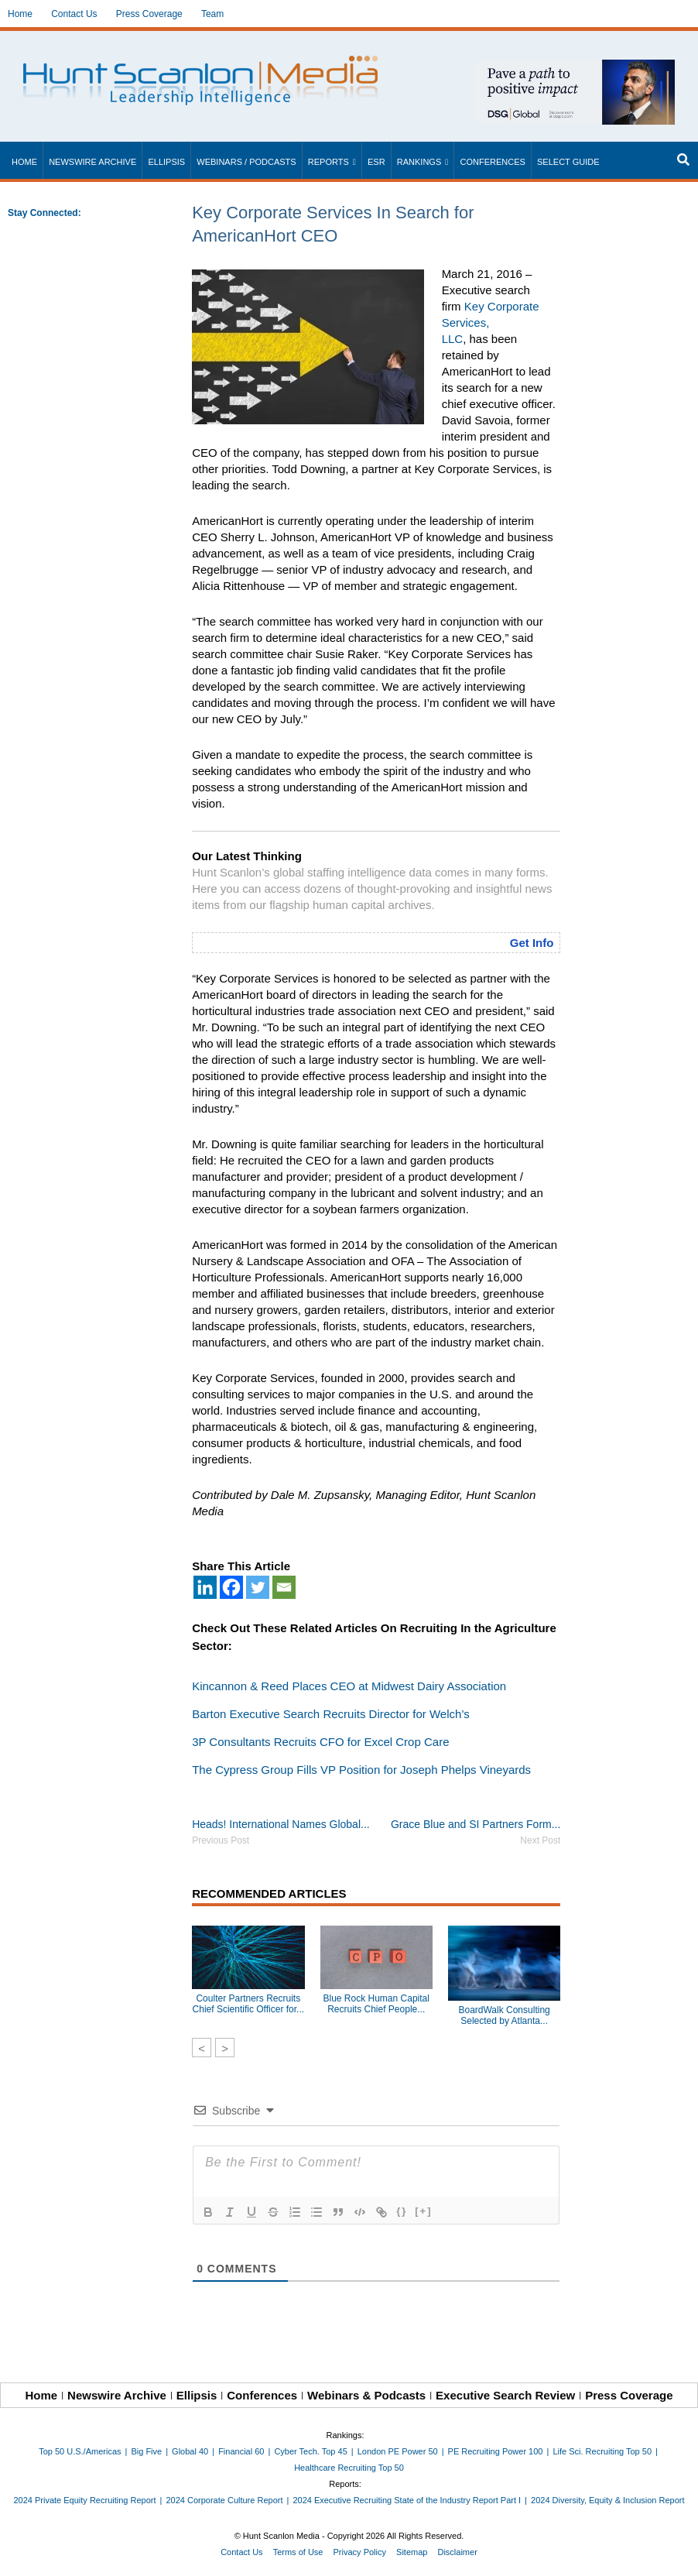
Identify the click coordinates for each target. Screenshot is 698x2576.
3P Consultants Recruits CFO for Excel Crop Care (320, 1741)
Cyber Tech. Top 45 (310, 2451)
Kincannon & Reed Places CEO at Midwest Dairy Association (349, 1686)
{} (401, 2211)
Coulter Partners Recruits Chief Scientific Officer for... (249, 2004)
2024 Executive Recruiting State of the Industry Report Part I (407, 2500)
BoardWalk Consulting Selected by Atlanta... (503, 2015)
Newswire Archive (92, 161)
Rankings (419, 161)
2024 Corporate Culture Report (224, 2500)
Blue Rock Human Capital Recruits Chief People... (376, 2004)
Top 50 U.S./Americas (80, 2451)
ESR (376, 161)
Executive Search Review (505, 2395)
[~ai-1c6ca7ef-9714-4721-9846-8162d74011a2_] (574, 67)
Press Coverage (149, 14)
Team (212, 14)
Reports (328, 161)
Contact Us (74, 14)
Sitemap (411, 2552)
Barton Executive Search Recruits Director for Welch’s (331, 1713)
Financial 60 (241, 2451)
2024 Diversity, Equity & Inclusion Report (608, 2500)
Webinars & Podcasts (366, 2395)
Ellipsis (166, 161)
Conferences (492, 161)
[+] (423, 2211)
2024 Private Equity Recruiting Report (84, 2500)
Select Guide (568, 161)
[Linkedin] (205, 1587)
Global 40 (190, 2451)
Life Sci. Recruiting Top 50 (602, 2451)
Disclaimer (457, 2552)
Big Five (146, 2451)
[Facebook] (231, 1587)
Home (20, 14)
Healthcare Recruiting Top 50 (349, 2467)
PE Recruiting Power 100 (495, 2451)
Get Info (532, 942)
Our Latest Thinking (247, 856)
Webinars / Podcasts (246, 161)
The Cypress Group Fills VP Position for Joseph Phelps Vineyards (361, 1769)
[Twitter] (257, 1587)
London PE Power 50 (398, 2451)
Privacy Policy (360, 2552)
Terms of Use (298, 2552)
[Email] (284, 1587)
